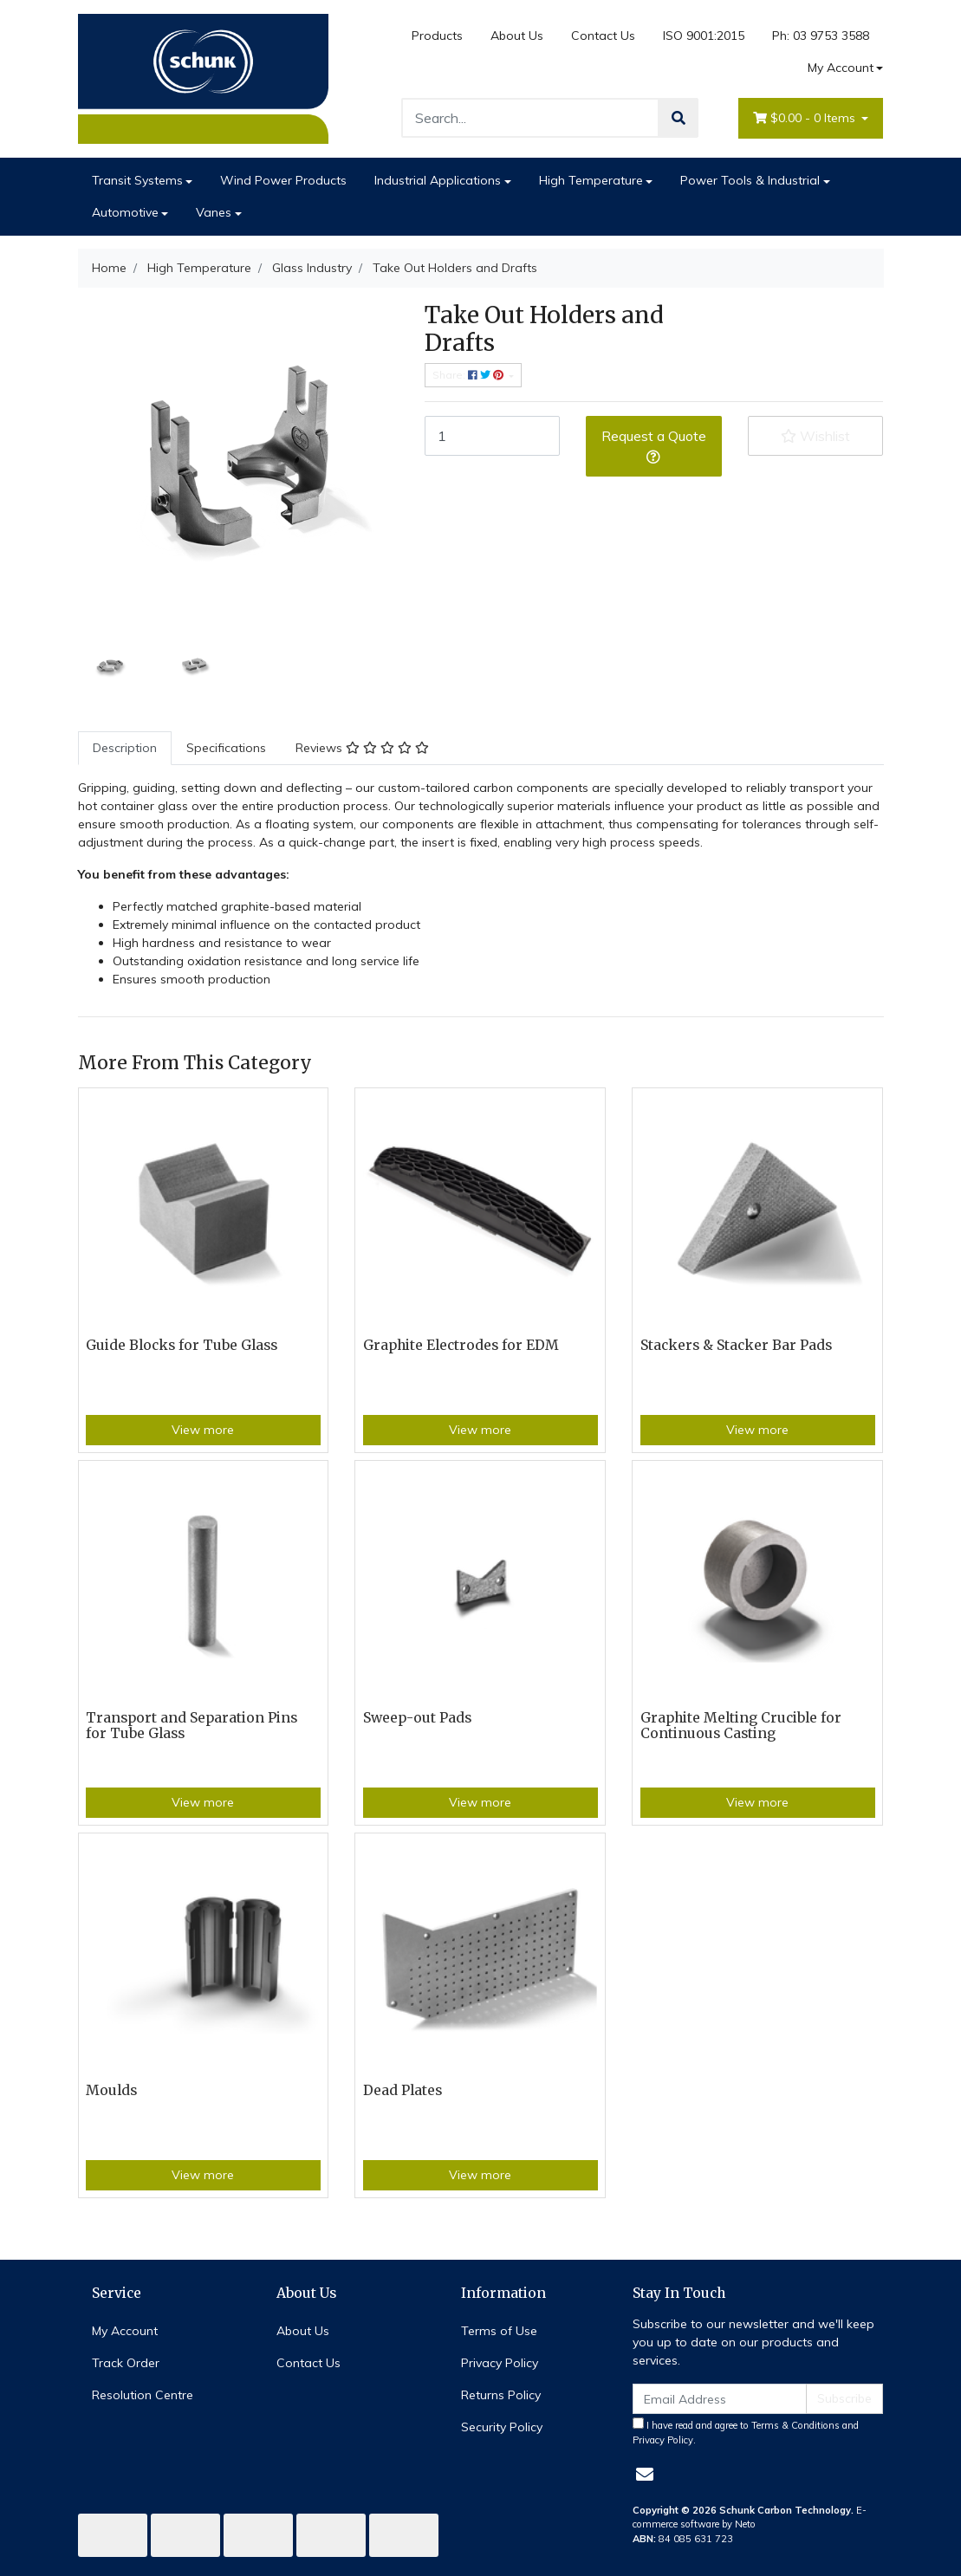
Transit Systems (137, 180)
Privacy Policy (499, 2363)
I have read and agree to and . (746, 2431)
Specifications (226, 748)
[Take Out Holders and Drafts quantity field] (493, 436)
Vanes (213, 212)
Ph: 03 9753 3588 (820, 35)
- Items (806, 118)
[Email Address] (720, 2399)
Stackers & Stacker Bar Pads (736, 1345)
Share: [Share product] (469, 374)
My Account (125, 2331)
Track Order (125, 2363)
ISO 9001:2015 (703, 35)
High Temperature (591, 180)
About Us (516, 35)
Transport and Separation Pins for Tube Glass (191, 1726)
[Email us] (644, 2474)
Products (437, 35)
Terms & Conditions (795, 2425)
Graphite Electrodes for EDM (461, 1345)
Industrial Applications (437, 180)
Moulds (111, 2090)
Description (125, 748)
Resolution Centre (142, 2395)
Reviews (362, 748)
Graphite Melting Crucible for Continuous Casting (740, 1726)
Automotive (125, 212)
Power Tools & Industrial (750, 180)
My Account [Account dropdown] (840, 67)
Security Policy (501, 2427)
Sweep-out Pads (417, 1718)
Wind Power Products (283, 180)
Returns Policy (501, 2395)
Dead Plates (402, 2090)
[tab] (125, 748)
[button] (816, 436)
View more (203, 1429)
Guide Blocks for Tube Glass (181, 1345)
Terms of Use (499, 2331)
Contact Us (603, 35)
